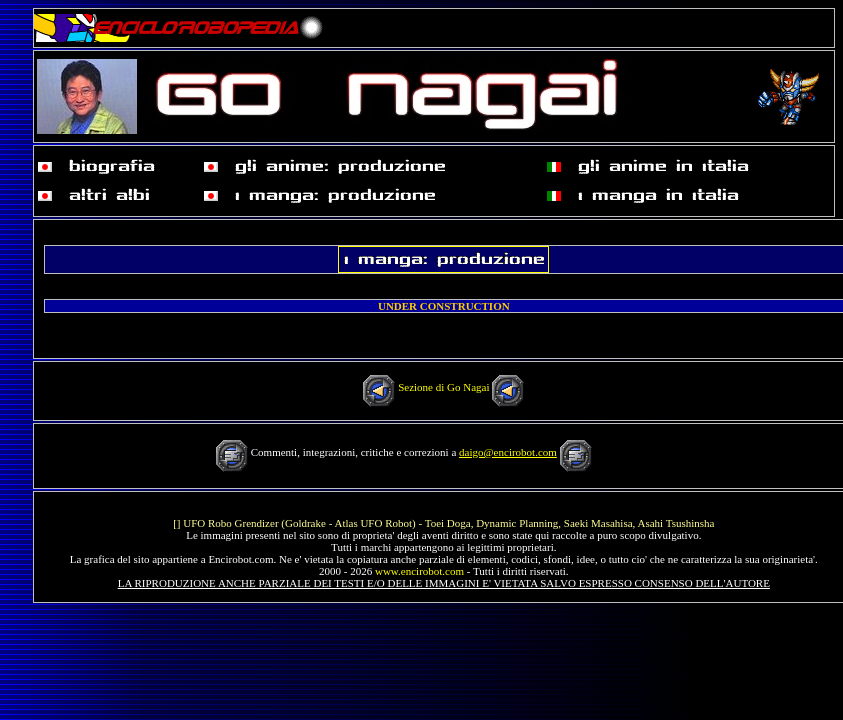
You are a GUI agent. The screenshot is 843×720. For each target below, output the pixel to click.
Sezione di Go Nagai (443, 387)
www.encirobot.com (419, 571)
